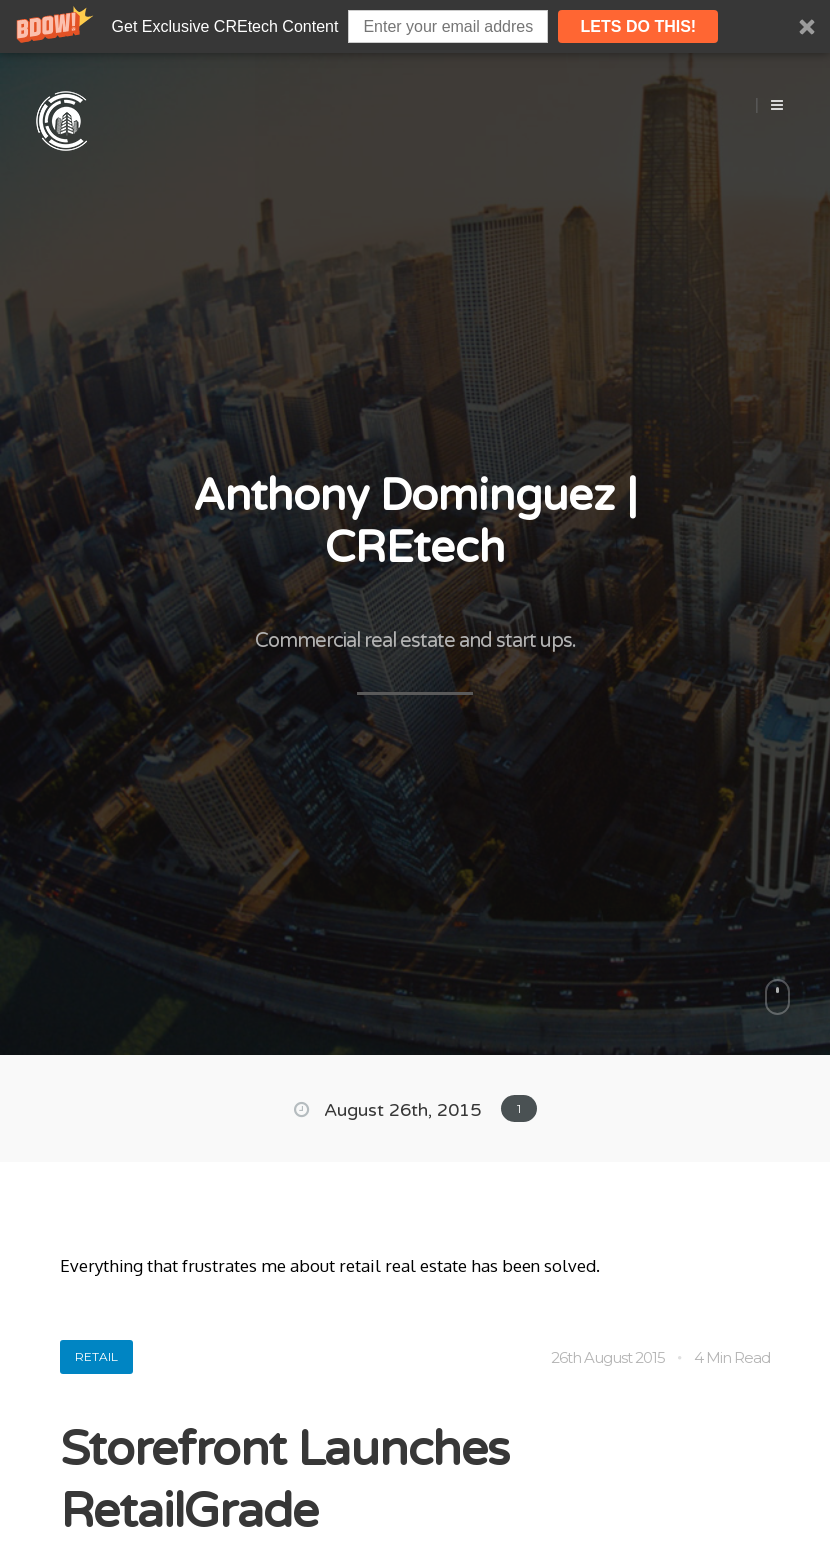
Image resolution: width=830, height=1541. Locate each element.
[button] (415, 26)
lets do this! (639, 26)
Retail (96, 1356)
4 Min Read (732, 1357)
